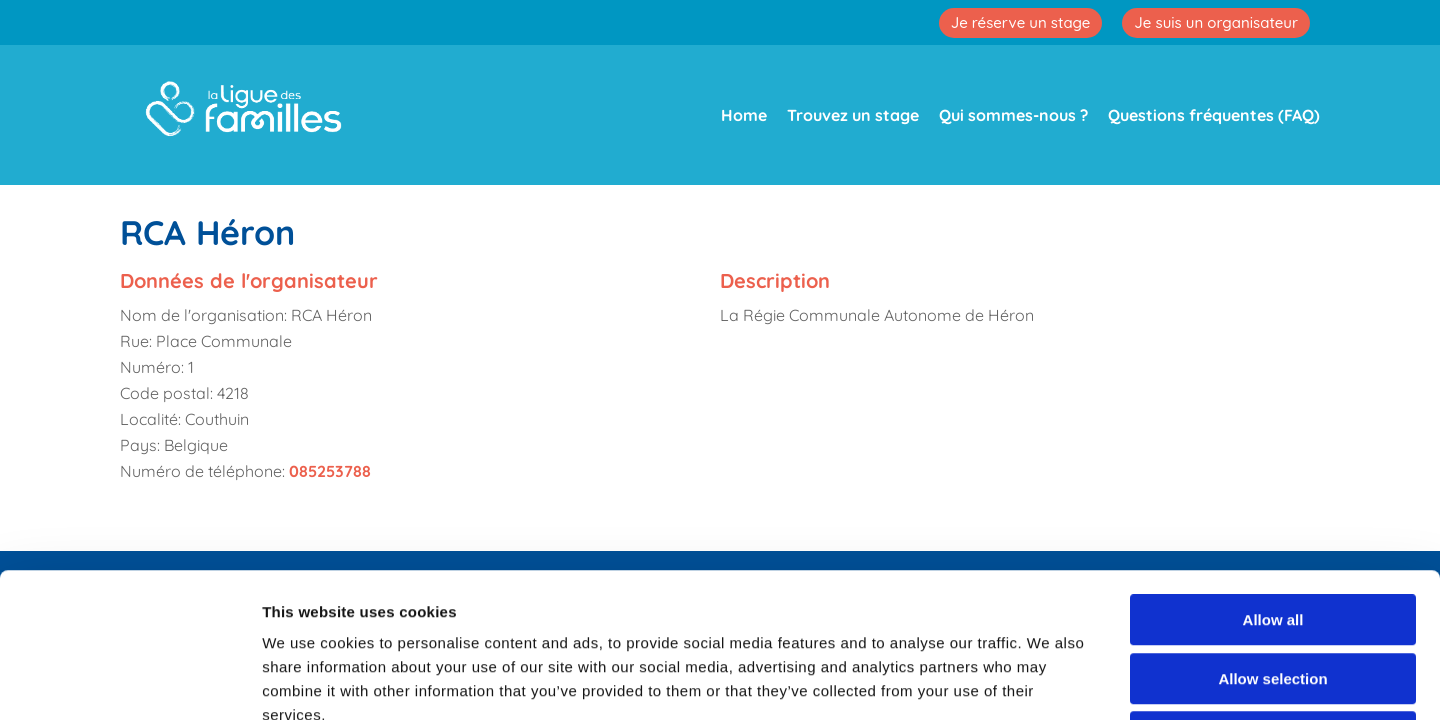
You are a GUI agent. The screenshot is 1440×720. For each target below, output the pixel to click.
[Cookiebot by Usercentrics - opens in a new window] (129, 681)
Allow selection (1272, 534)
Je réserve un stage (1021, 22)
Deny (1273, 592)
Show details (1049, 680)
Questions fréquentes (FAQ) (1214, 115)
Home (744, 115)
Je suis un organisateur (1216, 22)
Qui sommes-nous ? (1013, 115)
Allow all (1273, 475)
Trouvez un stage (853, 115)
